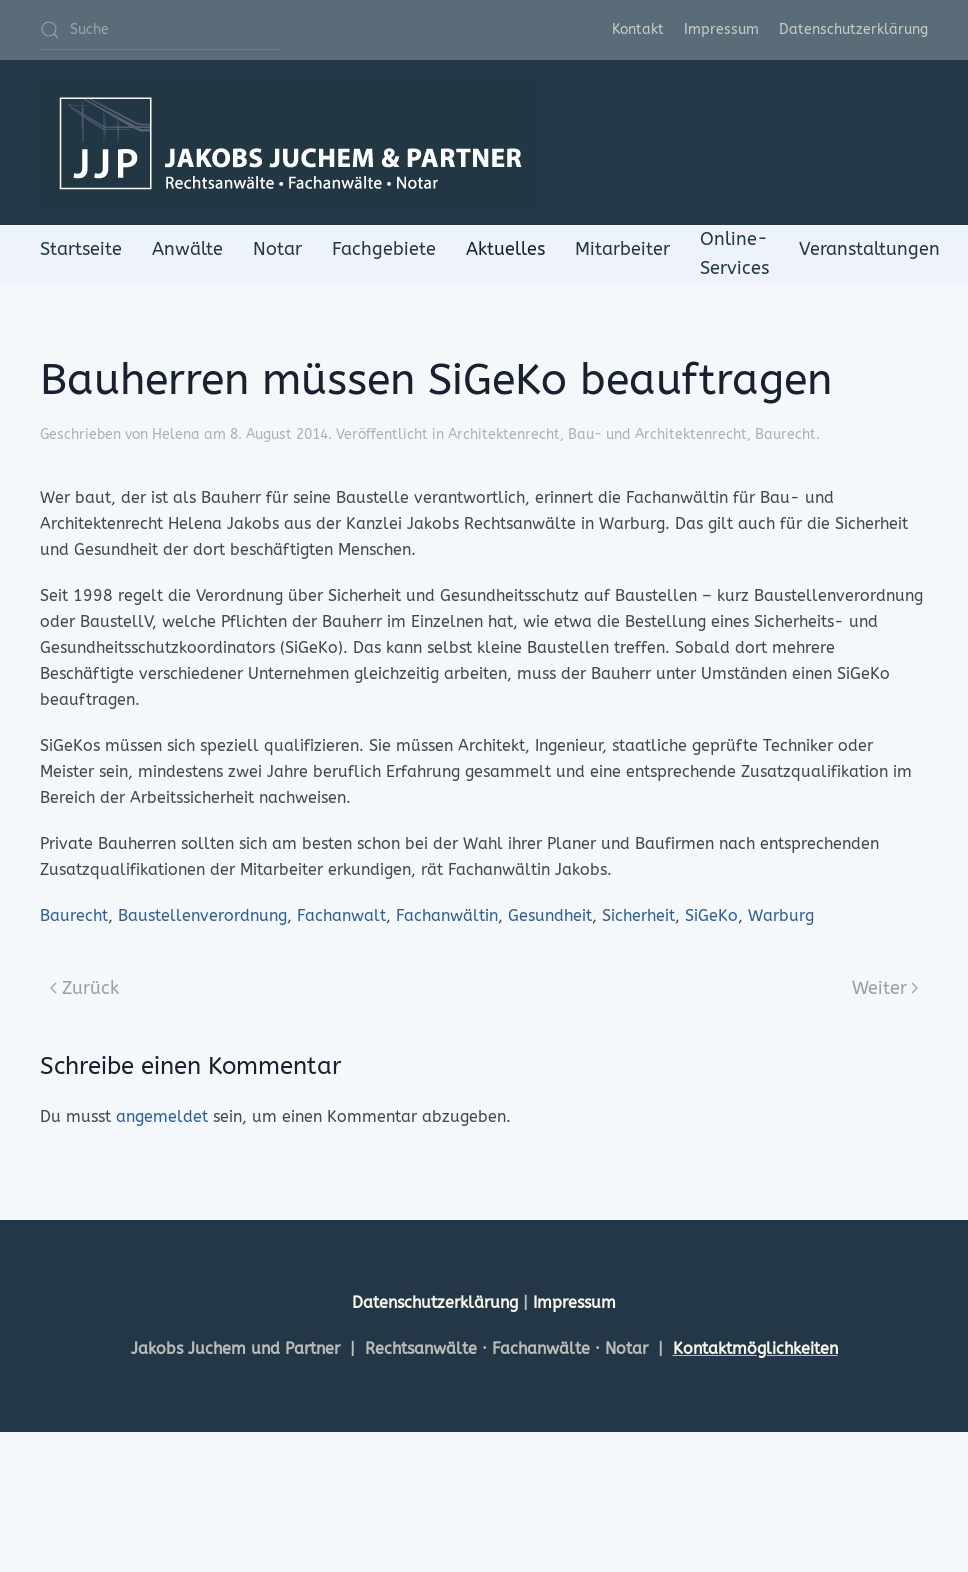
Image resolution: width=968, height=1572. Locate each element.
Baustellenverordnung (202, 915)
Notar (277, 249)
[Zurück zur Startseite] (290, 142)
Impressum (721, 29)
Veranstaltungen (869, 249)
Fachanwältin (447, 915)
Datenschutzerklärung (853, 29)
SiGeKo (711, 915)
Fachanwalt (341, 915)
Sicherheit (638, 915)
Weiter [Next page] (885, 988)
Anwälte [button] (187, 249)
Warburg (781, 915)
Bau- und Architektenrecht (657, 434)
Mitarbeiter (622, 249)
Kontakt (638, 29)
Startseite (81, 249)
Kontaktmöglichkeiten (755, 1348)
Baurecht (785, 434)
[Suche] (160, 30)
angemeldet (162, 1116)
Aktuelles (505, 249)
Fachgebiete (384, 249)
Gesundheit (550, 915)
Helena (176, 434)
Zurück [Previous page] (84, 988)
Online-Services (734, 253)
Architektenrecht (504, 434)
